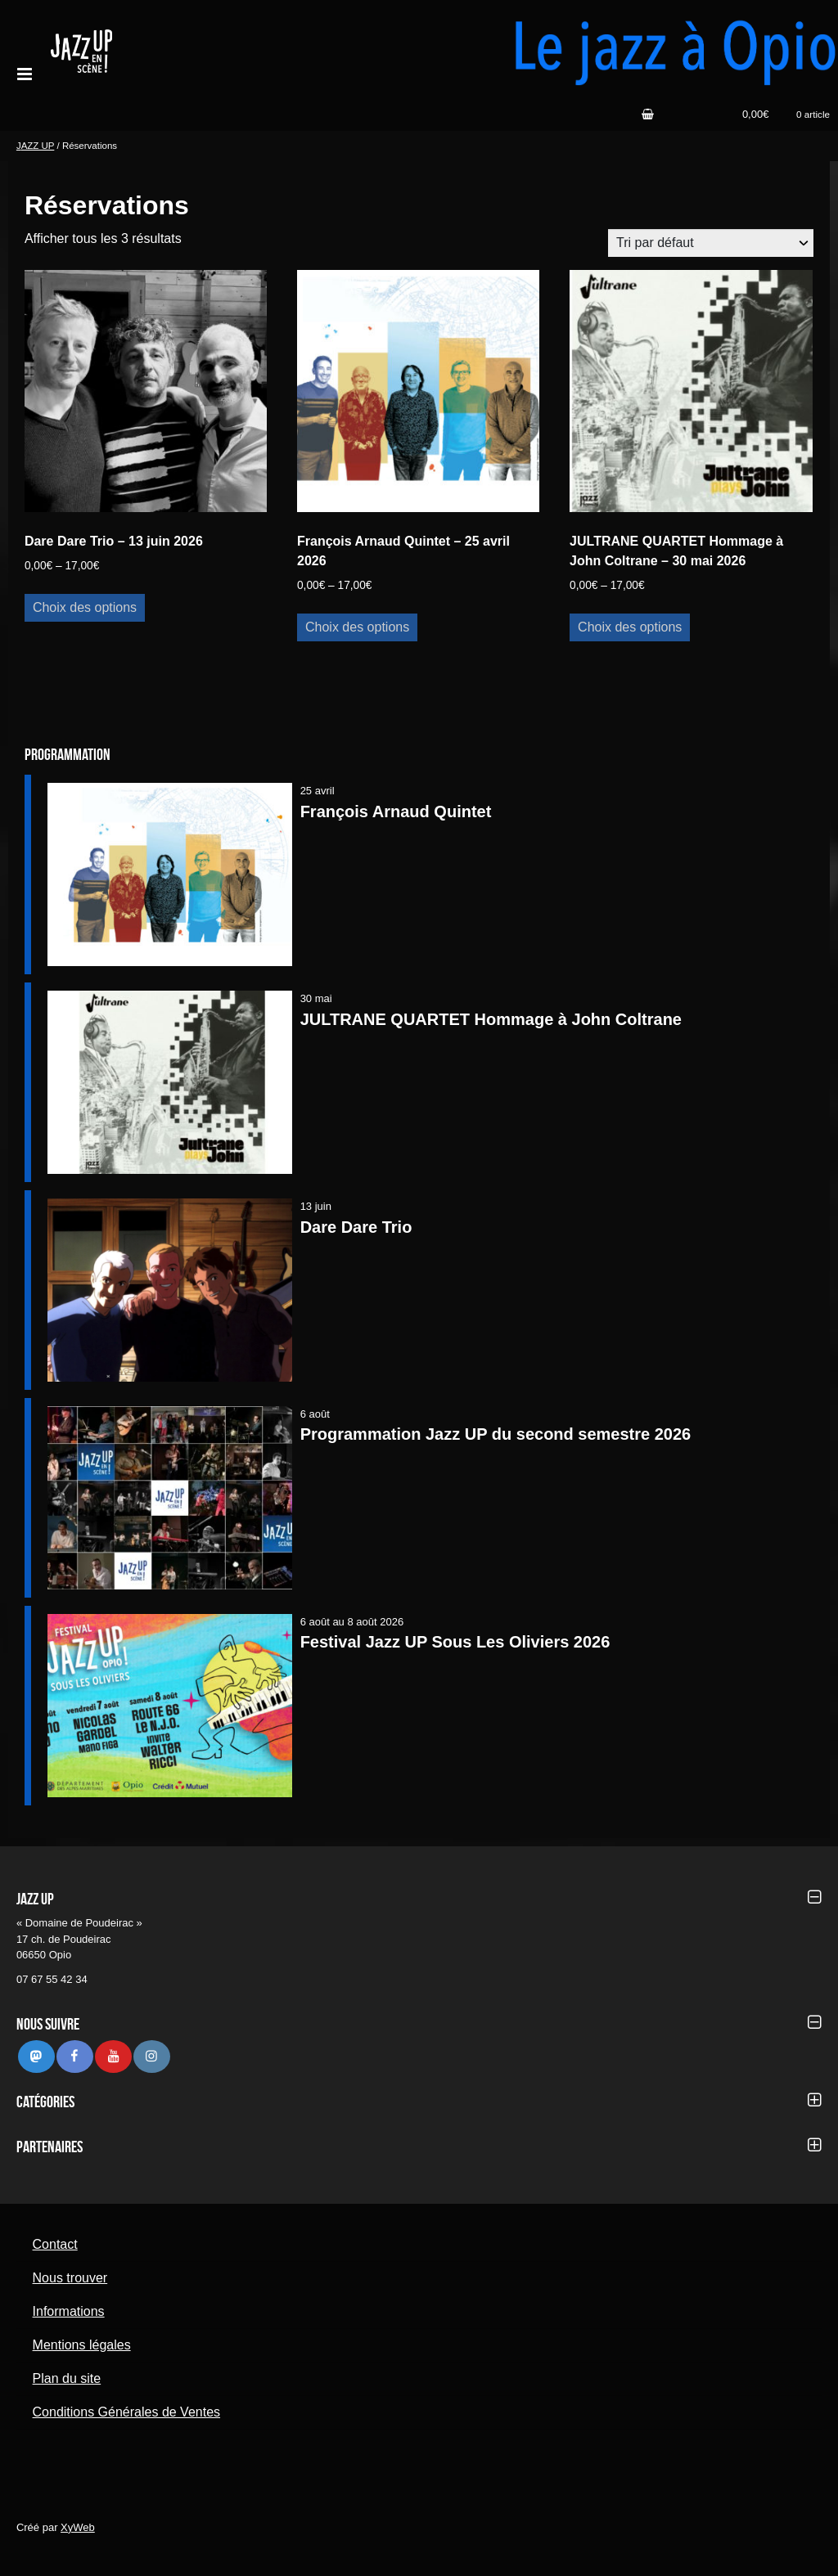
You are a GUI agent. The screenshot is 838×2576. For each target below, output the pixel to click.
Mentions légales (82, 2345)
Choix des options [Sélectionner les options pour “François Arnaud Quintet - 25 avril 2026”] (357, 627)
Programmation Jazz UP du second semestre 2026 (496, 1434)
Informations (69, 2311)
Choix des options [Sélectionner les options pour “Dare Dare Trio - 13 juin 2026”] (85, 607)
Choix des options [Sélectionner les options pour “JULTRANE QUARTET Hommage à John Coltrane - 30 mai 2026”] (630, 627)
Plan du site (67, 2378)
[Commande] (710, 243)
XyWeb (78, 2527)
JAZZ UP (35, 146)
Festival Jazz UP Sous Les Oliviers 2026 (455, 1642)
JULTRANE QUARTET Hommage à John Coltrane (491, 1019)
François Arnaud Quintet (396, 811)
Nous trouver (70, 2278)
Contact (55, 2244)
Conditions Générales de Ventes (126, 2412)
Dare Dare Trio (356, 1227)
